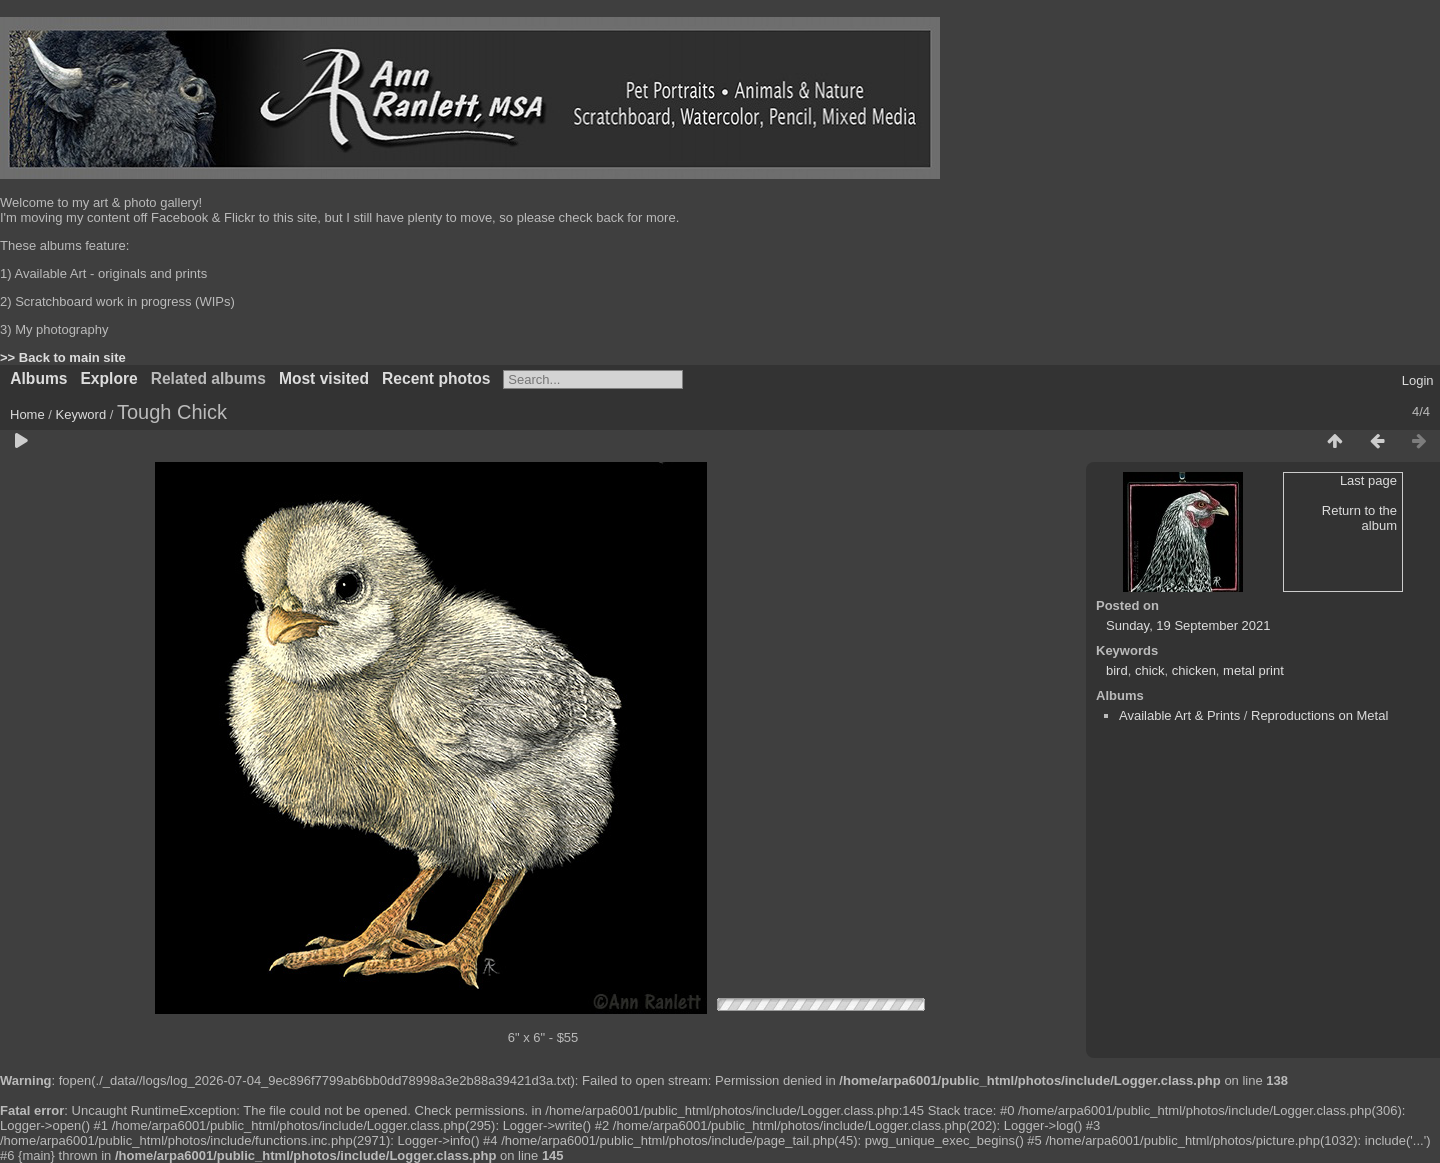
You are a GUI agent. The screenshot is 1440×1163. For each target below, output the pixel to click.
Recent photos (436, 378)
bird (1117, 670)
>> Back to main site (63, 357)
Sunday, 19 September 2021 (1188, 625)
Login (1418, 380)
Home (27, 414)
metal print (1253, 670)
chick (1150, 670)
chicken (1194, 670)
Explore (108, 378)
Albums (38, 378)
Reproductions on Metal (1319, 715)
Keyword (81, 414)
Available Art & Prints (1179, 715)
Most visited (324, 378)
